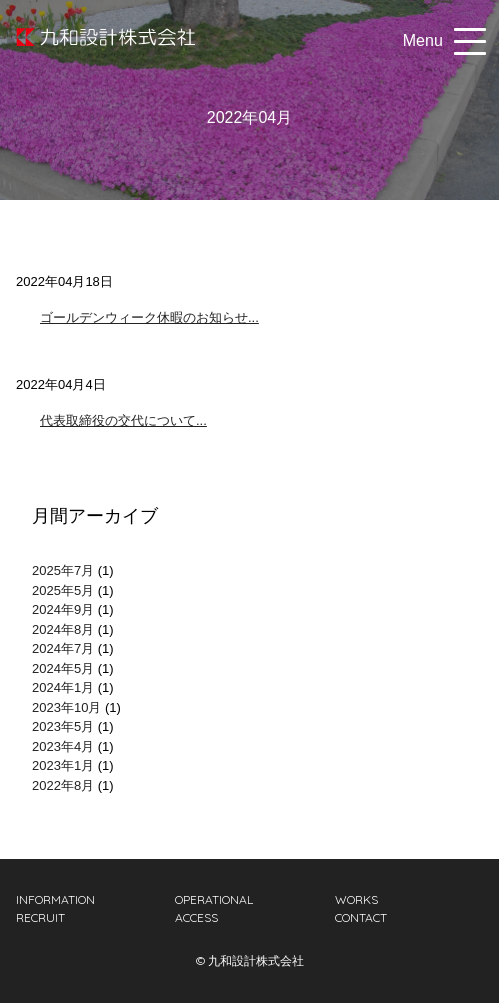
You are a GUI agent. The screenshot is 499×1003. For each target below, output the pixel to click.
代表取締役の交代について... (123, 420)
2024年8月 (63, 629)
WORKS (356, 899)
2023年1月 (63, 765)
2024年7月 (63, 648)
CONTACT (361, 917)
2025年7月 (63, 570)
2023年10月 (66, 707)
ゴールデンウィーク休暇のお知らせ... (149, 317)
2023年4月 (63, 746)
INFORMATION (55, 899)
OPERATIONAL (214, 899)
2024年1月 (63, 687)
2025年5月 (63, 590)
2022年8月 (63, 785)
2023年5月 (63, 726)
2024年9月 (63, 609)
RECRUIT (40, 917)
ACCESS (196, 917)
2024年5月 (63, 668)
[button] (466, 41)
